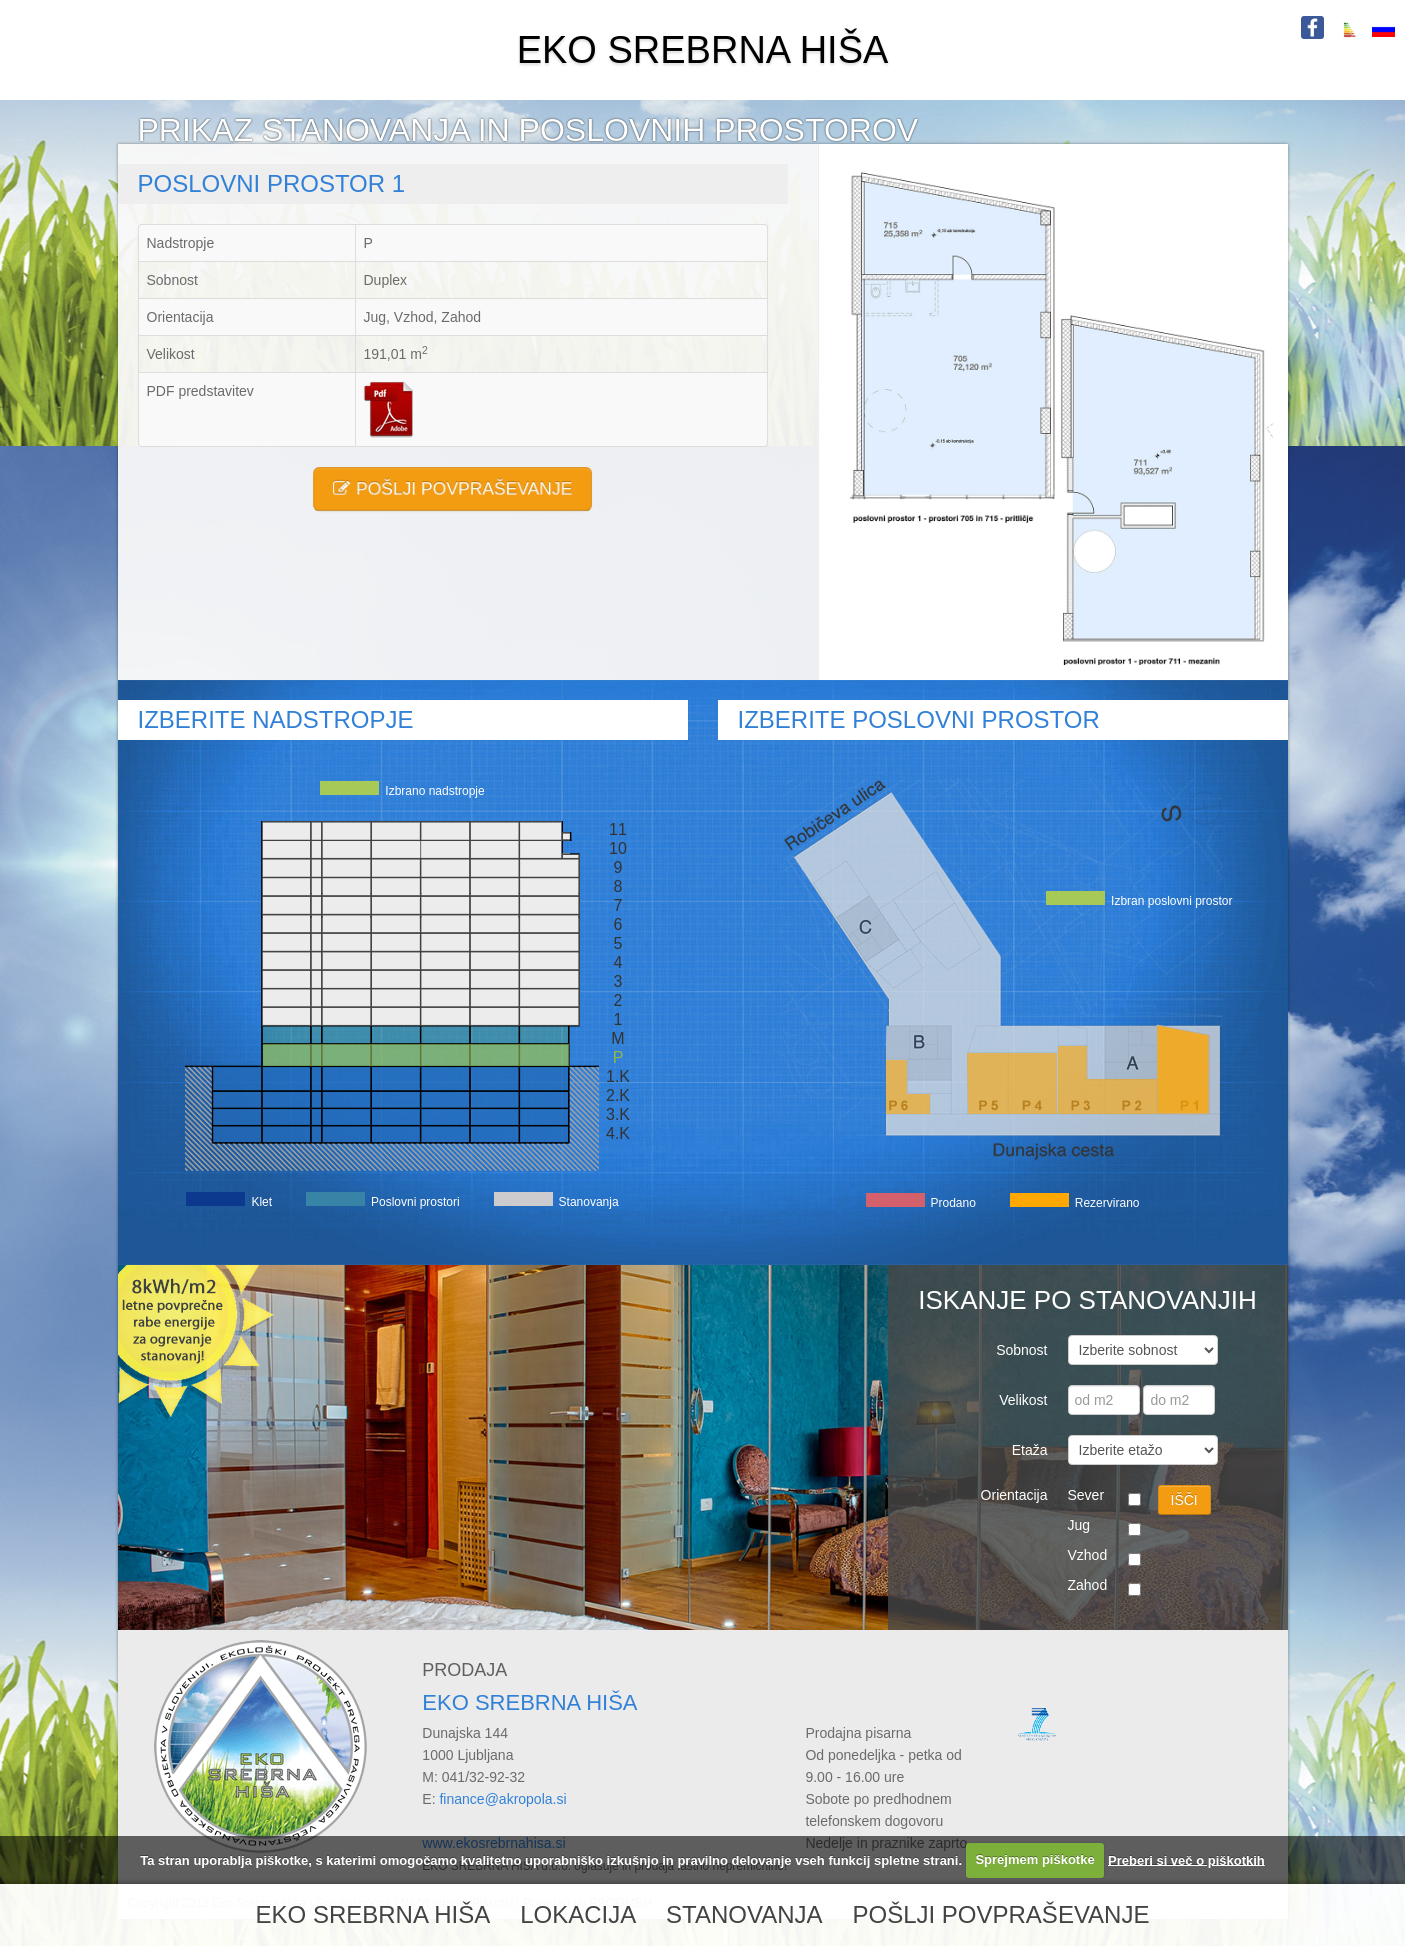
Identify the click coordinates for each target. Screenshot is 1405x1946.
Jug (1079, 1525)
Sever (1086, 1495)
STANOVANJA (744, 1914)
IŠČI (1184, 1500)
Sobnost (1021, 1350)
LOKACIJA (578, 1914)
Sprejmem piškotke (1034, 1859)
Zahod (1088, 1585)
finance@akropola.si (502, 1799)
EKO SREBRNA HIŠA (703, 50)
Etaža (1030, 1450)
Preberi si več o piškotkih (1186, 1859)
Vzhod (1088, 1555)
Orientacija (1014, 1495)
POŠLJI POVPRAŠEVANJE (452, 489)
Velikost (1023, 1400)
